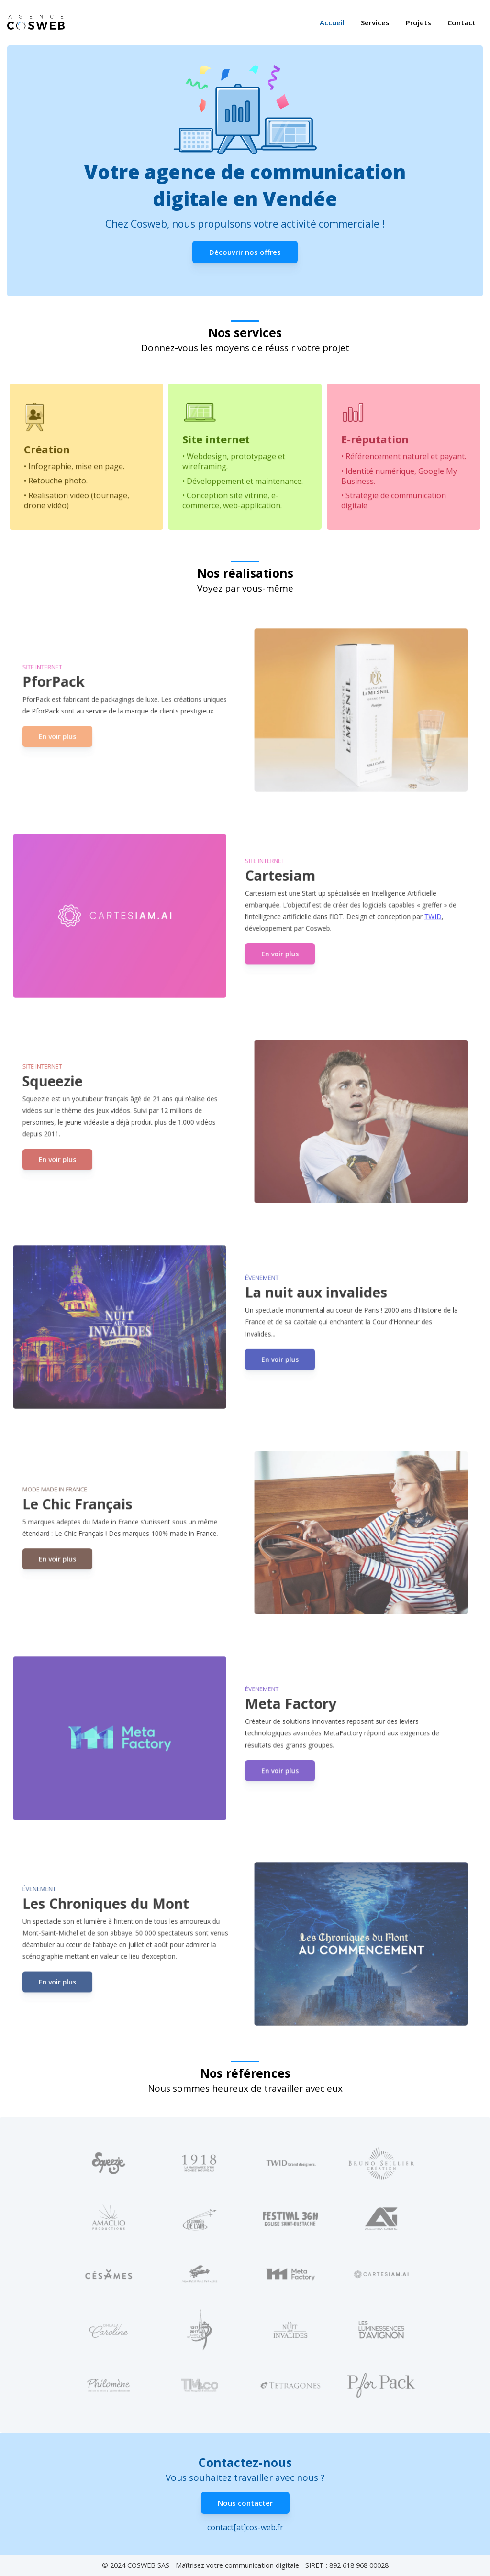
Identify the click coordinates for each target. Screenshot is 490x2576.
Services (375, 22)
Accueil (332, 22)
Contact (461, 22)
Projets (418, 22)
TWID (419, 916)
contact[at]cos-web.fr (245, 2527)
